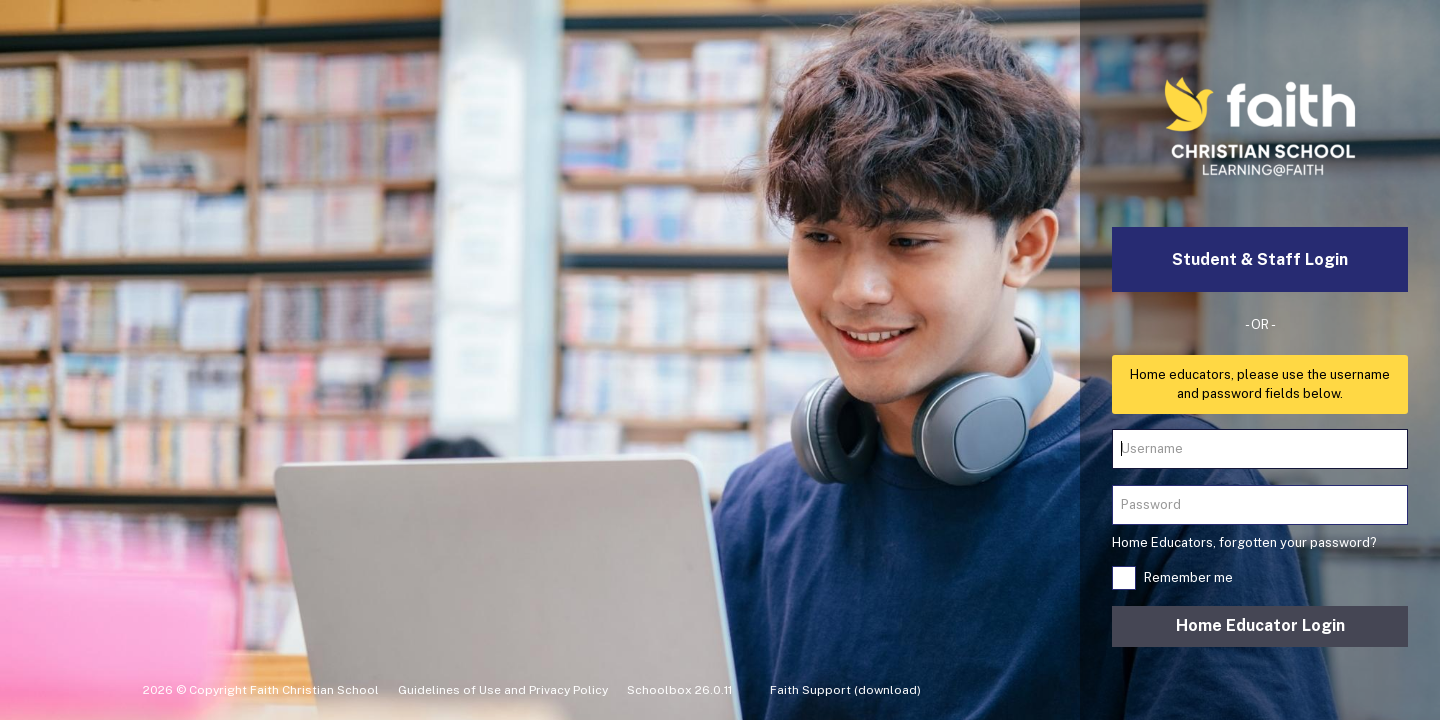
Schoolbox (659, 690)
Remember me (1188, 577)
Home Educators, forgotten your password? (1244, 542)
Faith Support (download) (845, 690)
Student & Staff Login (1260, 259)
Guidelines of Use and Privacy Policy (503, 690)
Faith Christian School (314, 690)
